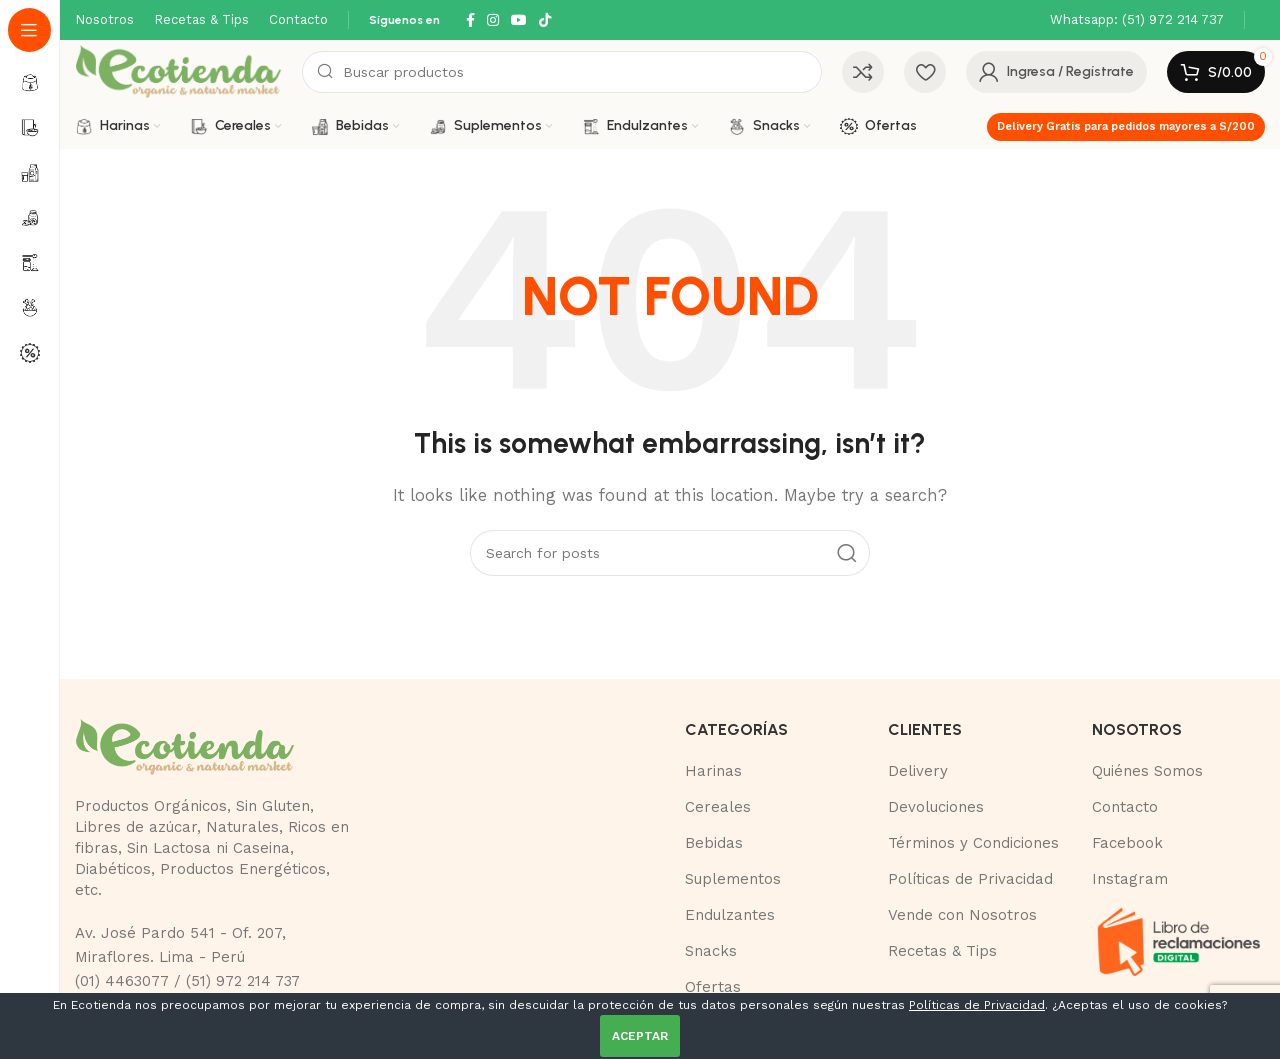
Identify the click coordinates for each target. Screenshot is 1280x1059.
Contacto (1125, 807)
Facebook (1127, 843)
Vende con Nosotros (962, 915)
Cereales (718, 807)
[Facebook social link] (470, 20)
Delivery (918, 771)
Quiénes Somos (1147, 771)
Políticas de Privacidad (970, 879)
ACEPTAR (640, 1036)
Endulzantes (730, 915)
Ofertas (713, 987)
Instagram (1130, 879)
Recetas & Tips (942, 951)
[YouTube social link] (519, 20)
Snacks (711, 951)
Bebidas (714, 843)
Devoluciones (936, 807)
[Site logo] (178, 71)
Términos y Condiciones (973, 843)
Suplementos (733, 879)
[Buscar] (562, 72)
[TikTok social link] (545, 20)
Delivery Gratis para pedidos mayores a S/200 (1126, 126)
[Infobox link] (1137, 20)
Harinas (713, 771)
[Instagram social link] (493, 20)
